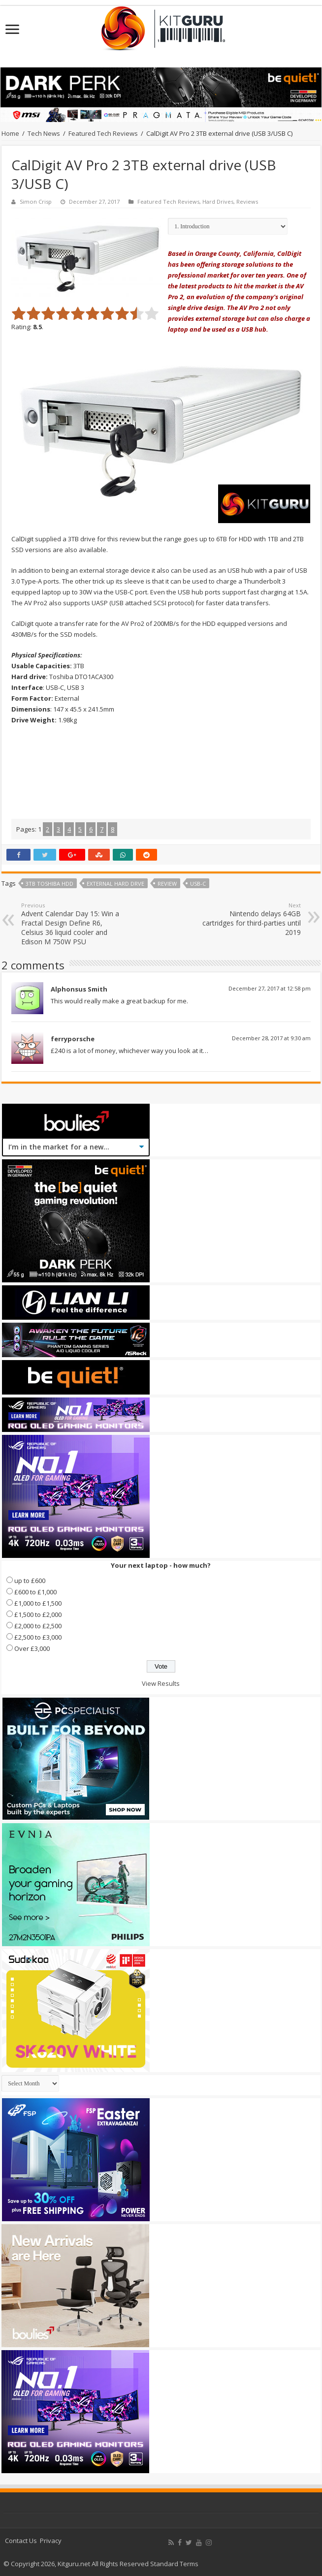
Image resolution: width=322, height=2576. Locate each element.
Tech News (44, 133)
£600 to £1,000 (35, 1591)
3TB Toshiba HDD (49, 883)
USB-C (198, 883)
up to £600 (29, 1580)
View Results (161, 1683)
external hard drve (115, 883)
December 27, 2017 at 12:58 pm (269, 988)
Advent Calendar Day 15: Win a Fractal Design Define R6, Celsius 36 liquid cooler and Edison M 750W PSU (71, 923)
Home (10, 133)
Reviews (247, 201)
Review (167, 883)
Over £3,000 (32, 1648)
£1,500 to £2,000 (38, 1614)
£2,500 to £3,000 (38, 1637)
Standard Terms (174, 2563)
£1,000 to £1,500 (38, 1603)
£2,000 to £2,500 (38, 1625)
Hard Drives (217, 201)
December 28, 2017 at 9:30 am (271, 1038)
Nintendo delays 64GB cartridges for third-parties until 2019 (250, 919)
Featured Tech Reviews (103, 133)
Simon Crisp (36, 201)
